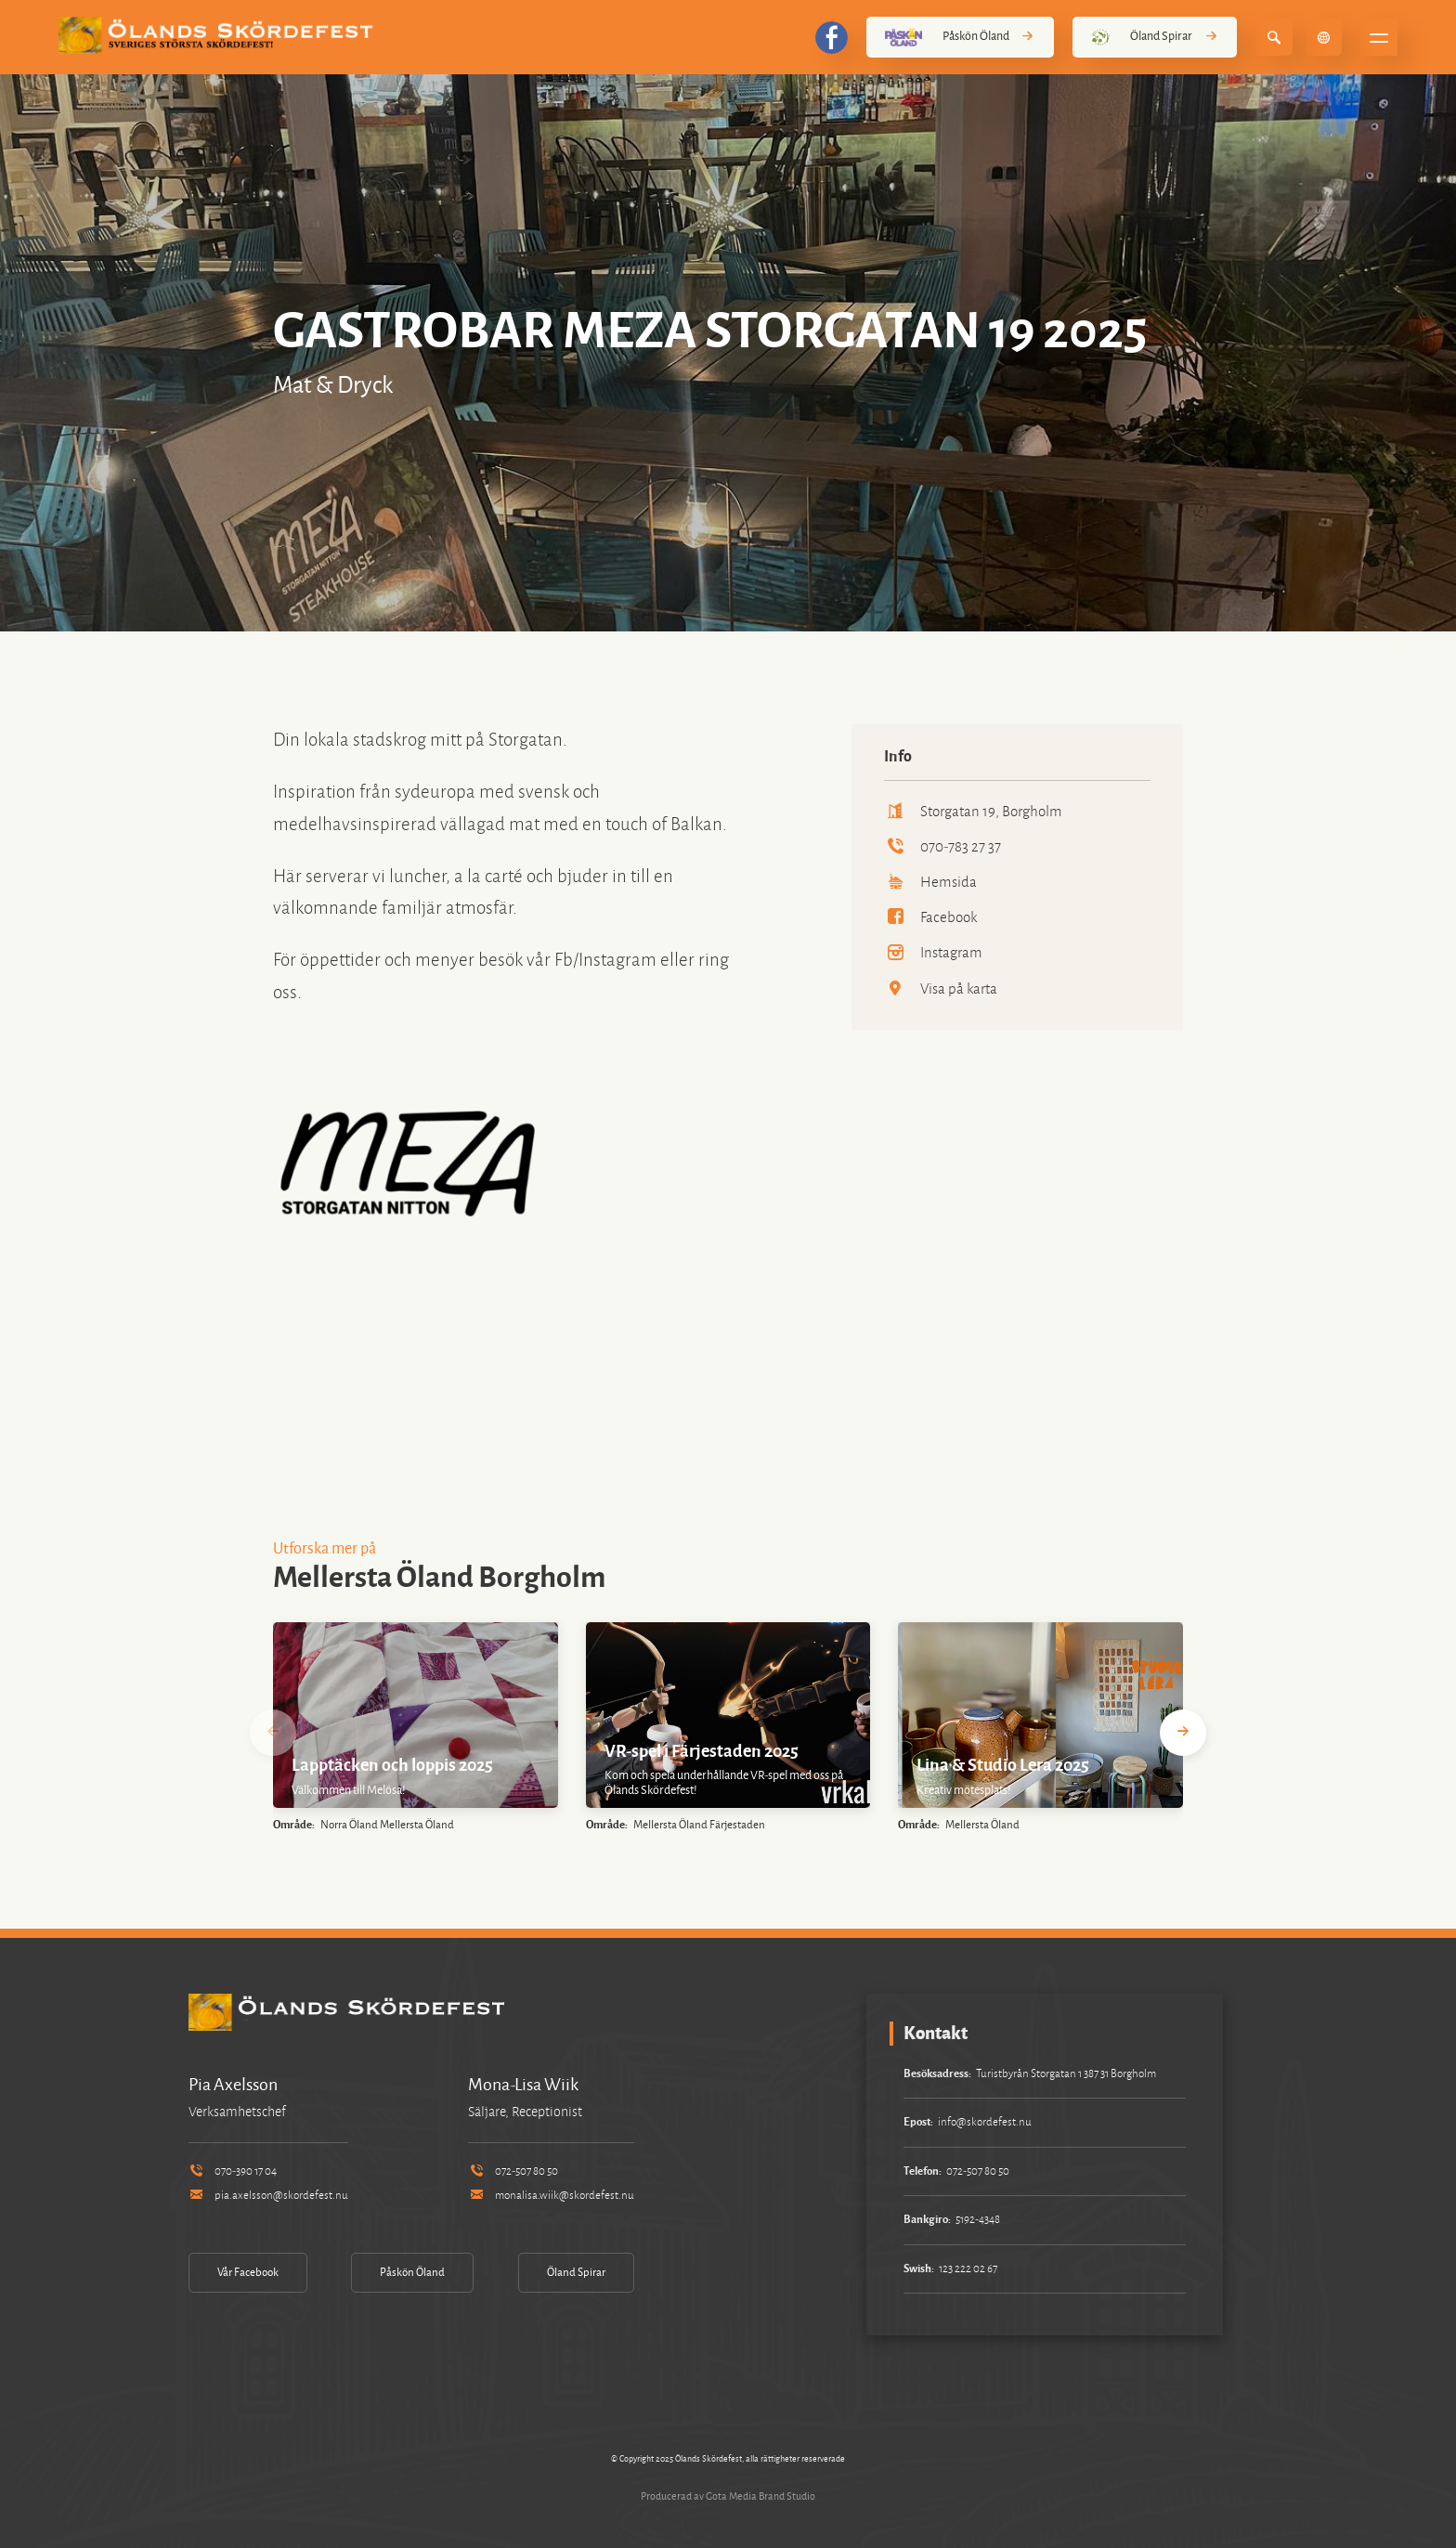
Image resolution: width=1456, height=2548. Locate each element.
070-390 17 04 (232, 2171)
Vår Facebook (248, 2273)
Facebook (930, 917)
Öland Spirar (1154, 37)
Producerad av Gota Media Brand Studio (728, 2496)
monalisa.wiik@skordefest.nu (550, 2196)
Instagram (933, 952)
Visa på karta (940, 988)
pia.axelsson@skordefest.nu (268, 2196)
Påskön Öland (960, 37)
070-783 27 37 (942, 846)
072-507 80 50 (512, 2171)
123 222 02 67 (968, 2269)
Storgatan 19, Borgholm (973, 811)
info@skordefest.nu (985, 2122)
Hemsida (930, 882)
